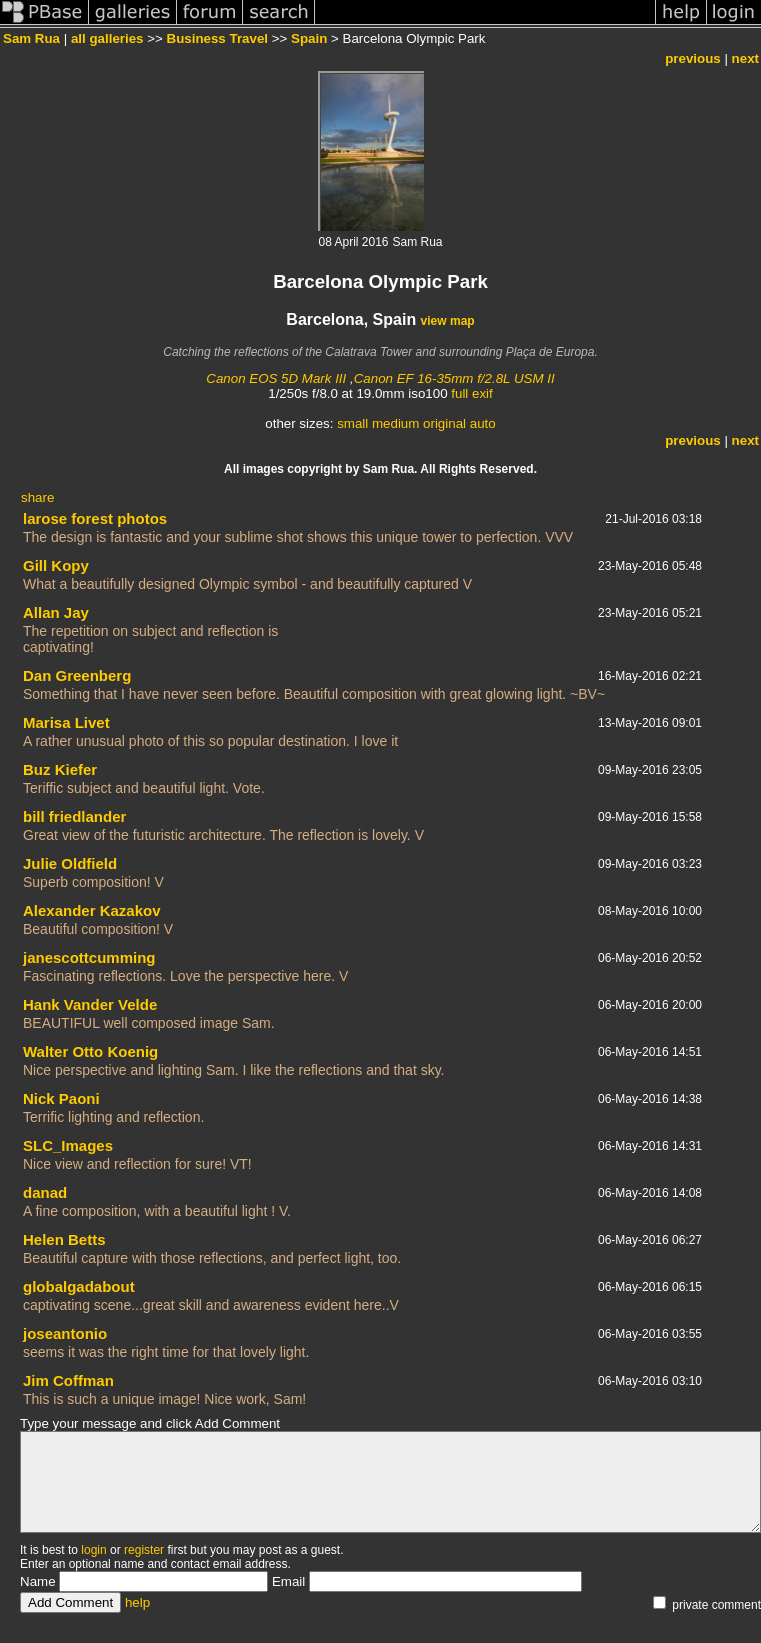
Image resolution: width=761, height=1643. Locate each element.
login (93, 1550)
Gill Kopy (56, 565)
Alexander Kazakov (92, 910)
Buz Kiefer (60, 769)
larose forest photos (95, 518)
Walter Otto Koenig (90, 1051)
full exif (471, 393)
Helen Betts (64, 1239)
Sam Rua (31, 38)
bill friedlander (74, 816)
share (37, 497)
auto (483, 423)
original (444, 423)
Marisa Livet (66, 722)
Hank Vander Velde (90, 1004)
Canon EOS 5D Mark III (276, 378)
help (137, 1602)
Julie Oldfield (70, 863)
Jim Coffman (68, 1380)
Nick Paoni (61, 1098)
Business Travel (218, 38)
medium (395, 423)
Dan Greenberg (77, 675)
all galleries (107, 38)
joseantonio (65, 1333)
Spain (309, 38)
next (745, 58)
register (144, 1550)
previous (693, 58)
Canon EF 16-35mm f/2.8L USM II (454, 378)
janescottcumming (89, 957)
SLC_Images (68, 1145)
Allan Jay (56, 612)
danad (45, 1192)
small (352, 423)
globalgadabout (79, 1286)
